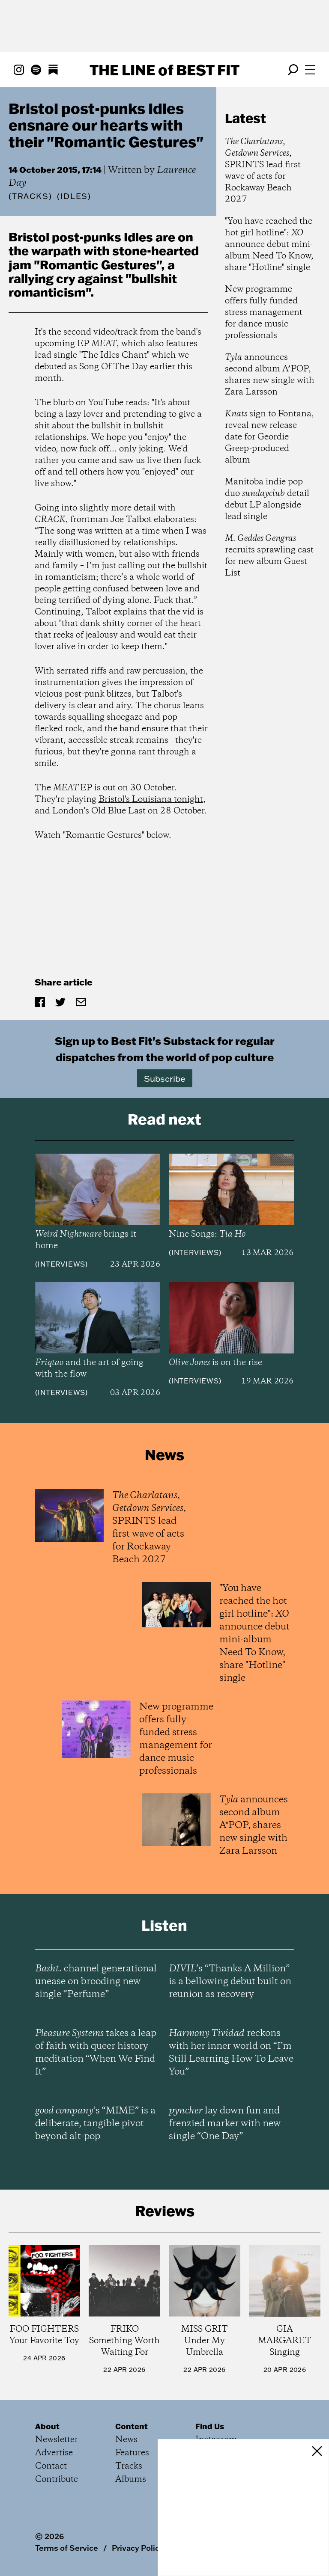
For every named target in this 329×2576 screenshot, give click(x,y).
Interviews (61, 1264)
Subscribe (164, 1078)
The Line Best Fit (164, 69)
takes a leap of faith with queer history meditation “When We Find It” (95, 2052)
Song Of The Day (113, 367)
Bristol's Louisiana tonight (151, 799)
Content (131, 2426)
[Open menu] (310, 69)
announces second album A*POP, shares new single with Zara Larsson (269, 375)
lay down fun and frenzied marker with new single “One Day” (225, 2123)
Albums (130, 2479)
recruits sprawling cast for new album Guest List (269, 556)
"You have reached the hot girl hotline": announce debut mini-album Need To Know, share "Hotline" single (269, 244)
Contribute (56, 2479)
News (126, 2439)
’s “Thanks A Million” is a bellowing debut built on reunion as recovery (230, 1981)
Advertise (54, 2453)
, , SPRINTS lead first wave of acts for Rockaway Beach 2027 (263, 170)
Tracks (30, 196)
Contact (51, 2466)
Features (132, 2453)
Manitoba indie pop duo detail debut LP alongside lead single (267, 499)
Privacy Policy (138, 2548)
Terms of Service (66, 2548)
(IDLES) (74, 196)
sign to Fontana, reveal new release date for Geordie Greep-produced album (269, 437)
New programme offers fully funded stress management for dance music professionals (263, 312)
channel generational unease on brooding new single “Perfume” (96, 1981)
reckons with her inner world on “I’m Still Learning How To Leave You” (231, 2052)
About (47, 2426)
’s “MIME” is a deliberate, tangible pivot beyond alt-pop (95, 2123)
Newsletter (56, 2439)
